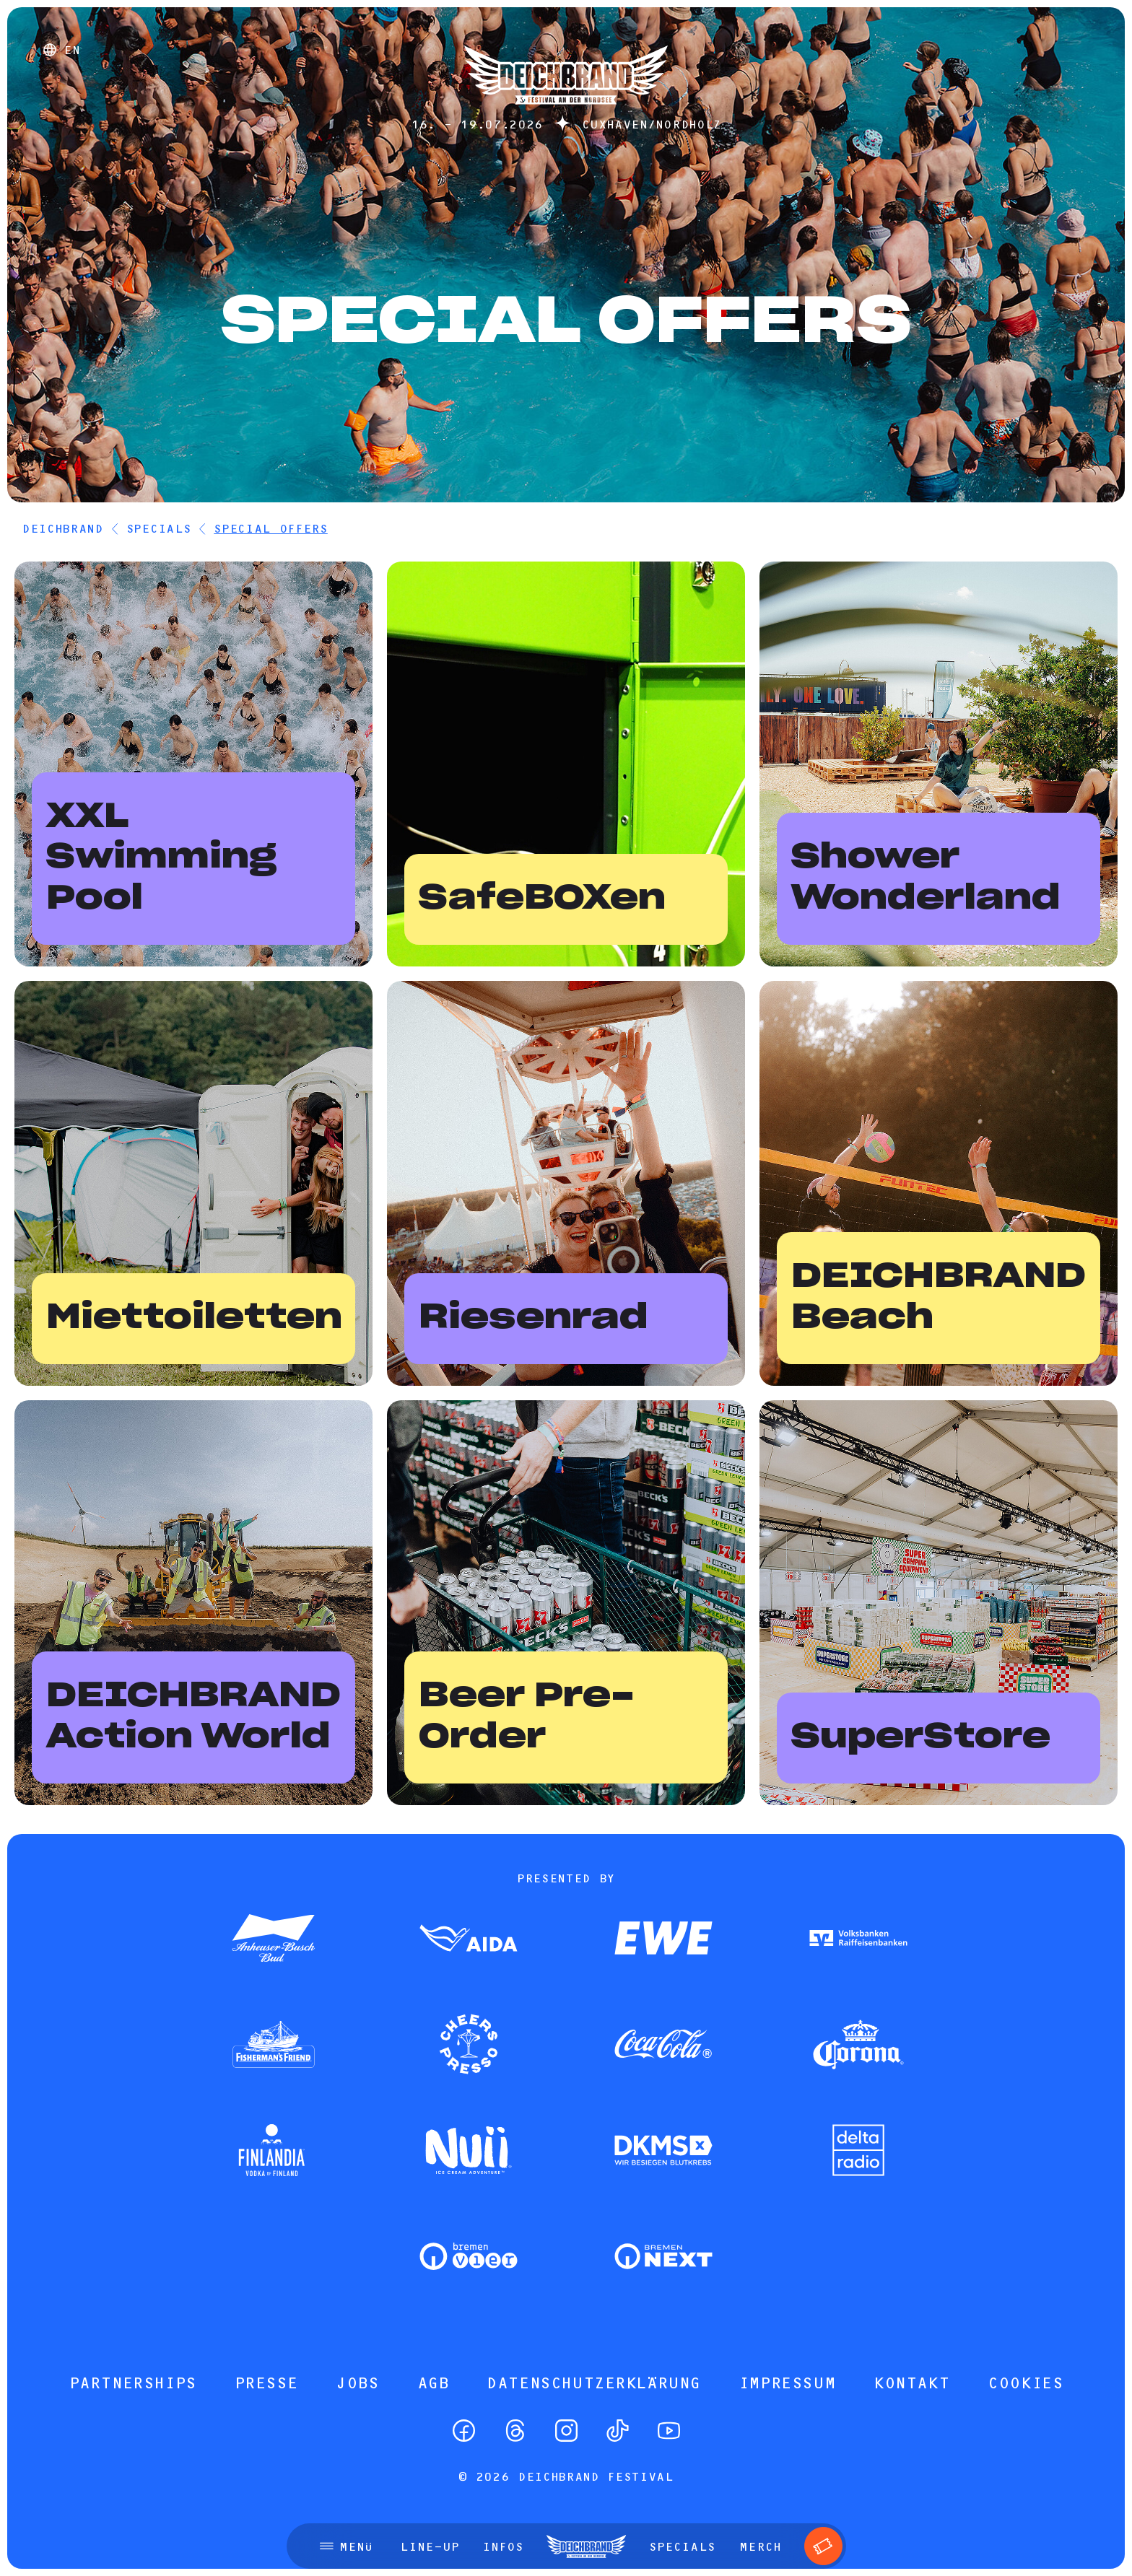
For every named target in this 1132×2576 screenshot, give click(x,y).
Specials (158, 528)
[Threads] (515, 2430)
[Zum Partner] (274, 1939)
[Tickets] (823, 2546)
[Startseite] (566, 111)
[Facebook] (464, 2430)
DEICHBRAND (62, 528)
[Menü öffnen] (346, 2546)
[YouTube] (669, 2430)
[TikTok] (617, 2430)
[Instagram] (566, 2430)
